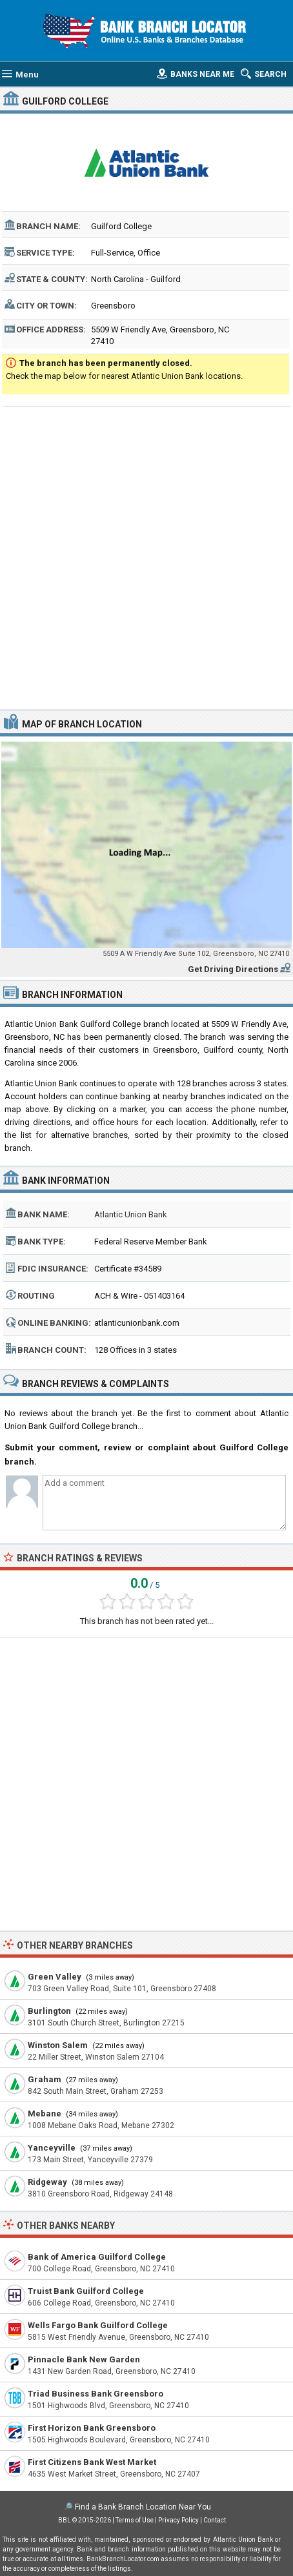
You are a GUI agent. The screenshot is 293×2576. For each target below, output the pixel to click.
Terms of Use (135, 2520)
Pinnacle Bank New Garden (84, 2359)
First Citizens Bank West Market (92, 2462)
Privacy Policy (178, 2520)
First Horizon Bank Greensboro (92, 2428)
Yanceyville (52, 2148)
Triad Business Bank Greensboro (95, 2394)
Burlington (49, 2011)
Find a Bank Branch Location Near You (143, 2506)
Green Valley (54, 1977)
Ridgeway (47, 2182)
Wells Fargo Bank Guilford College (98, 2325)
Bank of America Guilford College (97, 2257)
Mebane (44, 2113)
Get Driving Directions (233, 969)
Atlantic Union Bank (130, 1214)
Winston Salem (58, 2045)
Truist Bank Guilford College (86, 2291)
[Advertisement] (146, 556)
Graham (44, 2079)
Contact (214, 2520)
